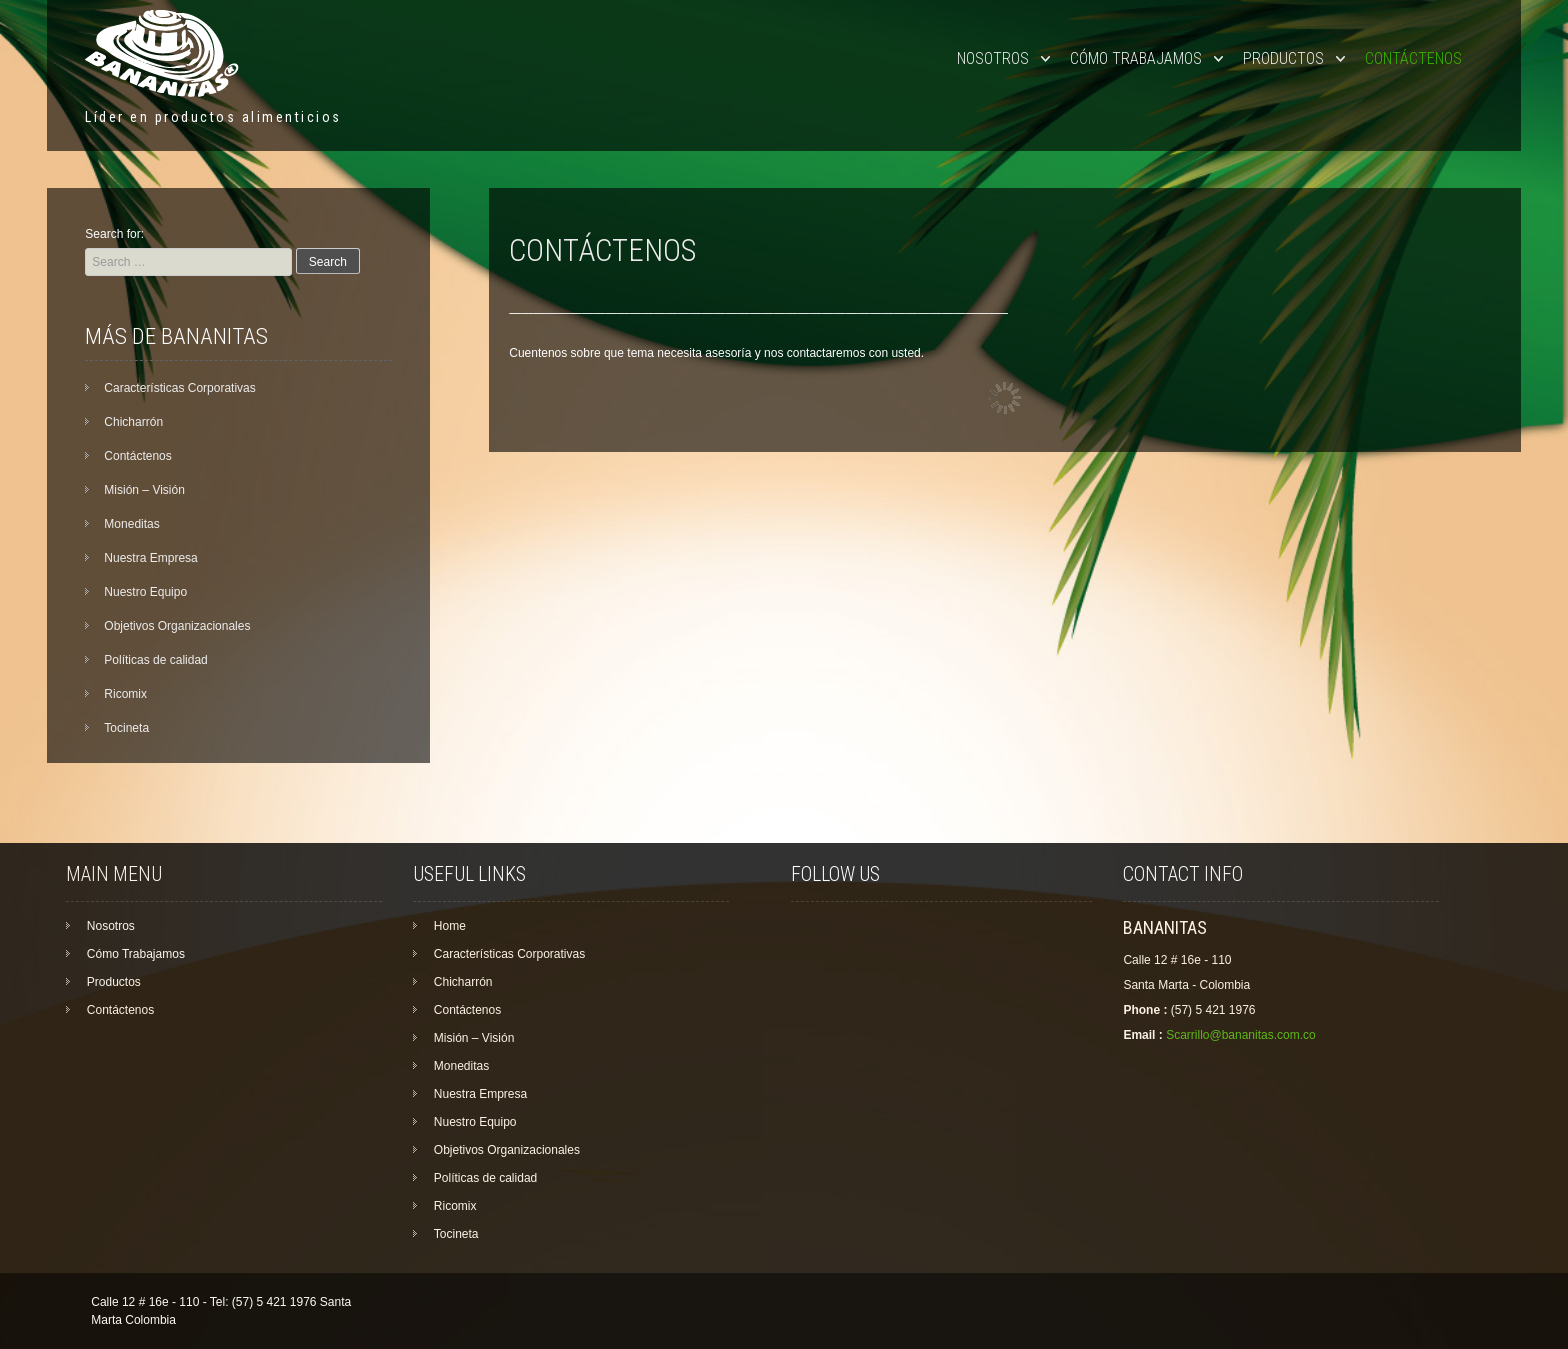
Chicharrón (133, 422)
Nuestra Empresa (150, 558)
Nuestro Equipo (145, 592)
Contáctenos (1413, 58)
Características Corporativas (179, 388)
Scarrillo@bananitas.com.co (1241, 1035)
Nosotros (993, 58)
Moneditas (131, 524)
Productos (1283, 58)
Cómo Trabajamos (1136, 58)
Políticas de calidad (155, 660)
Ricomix (125, 694)
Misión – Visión (144, 490)
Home (450, 926)
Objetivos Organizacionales (177, 626)
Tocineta (126, 728)
